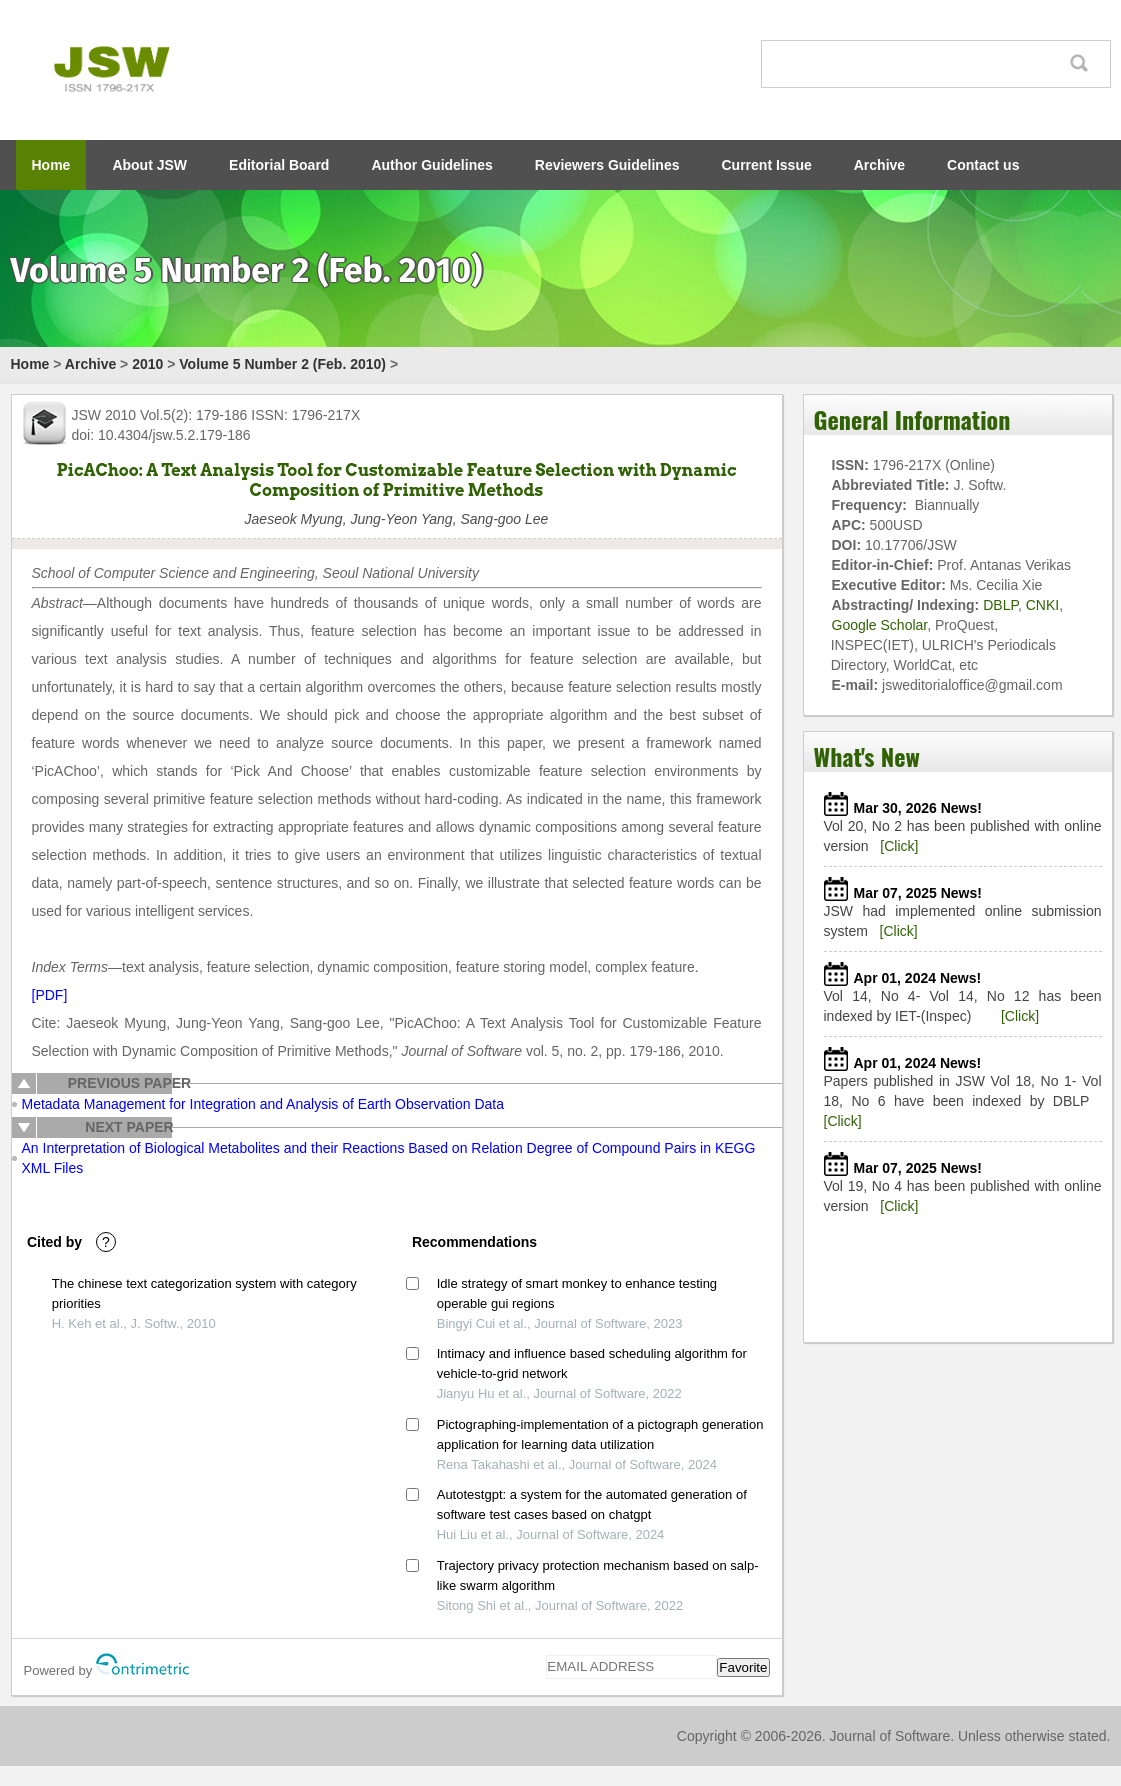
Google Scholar (880, 625)
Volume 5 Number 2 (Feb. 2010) (282, 364)
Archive (879, 165)
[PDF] (50, 995)
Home (51, 165)
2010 (147, 364)
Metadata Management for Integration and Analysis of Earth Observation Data (263, 1104)
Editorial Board (279, 165)
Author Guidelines (431, 165)
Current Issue (767, 165)
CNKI (1042, 605)
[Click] (899, 846)
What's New (867, 756)
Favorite (743, 1667)
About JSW (149, 165)
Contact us (983, 165)
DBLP (1000, 605)
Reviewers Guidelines (607, 165)
